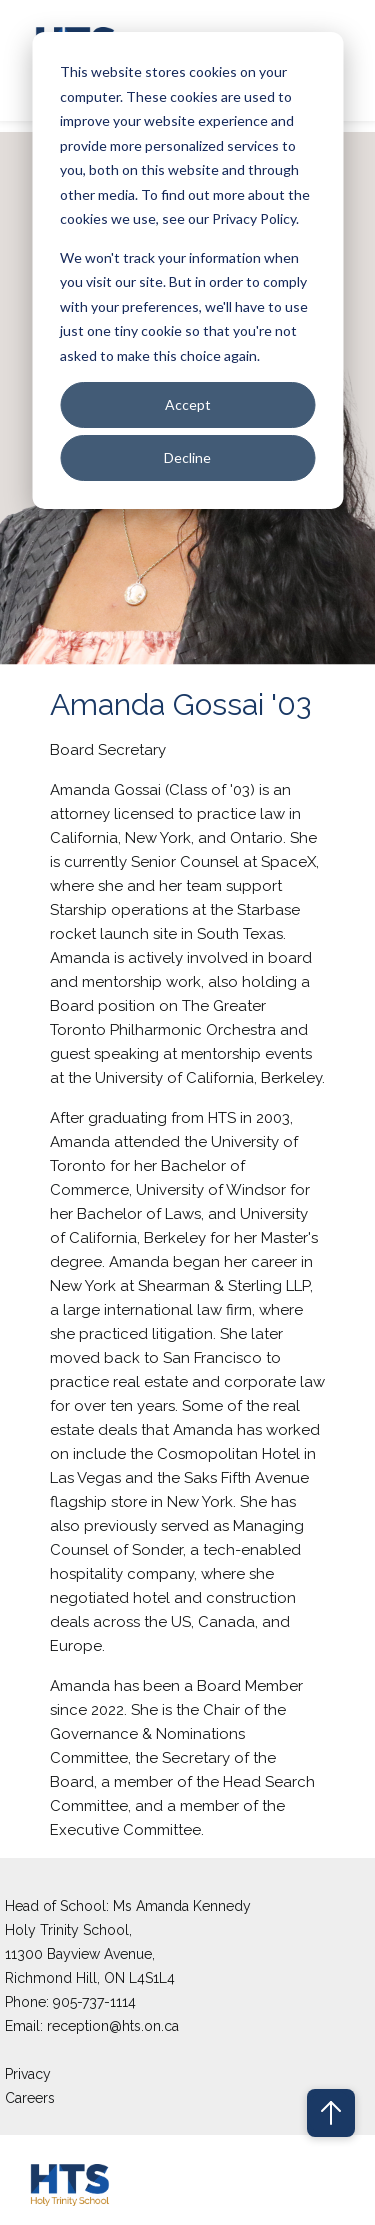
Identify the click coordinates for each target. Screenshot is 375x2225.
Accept (188, 404)
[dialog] (187, 270)
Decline (187, 457)
